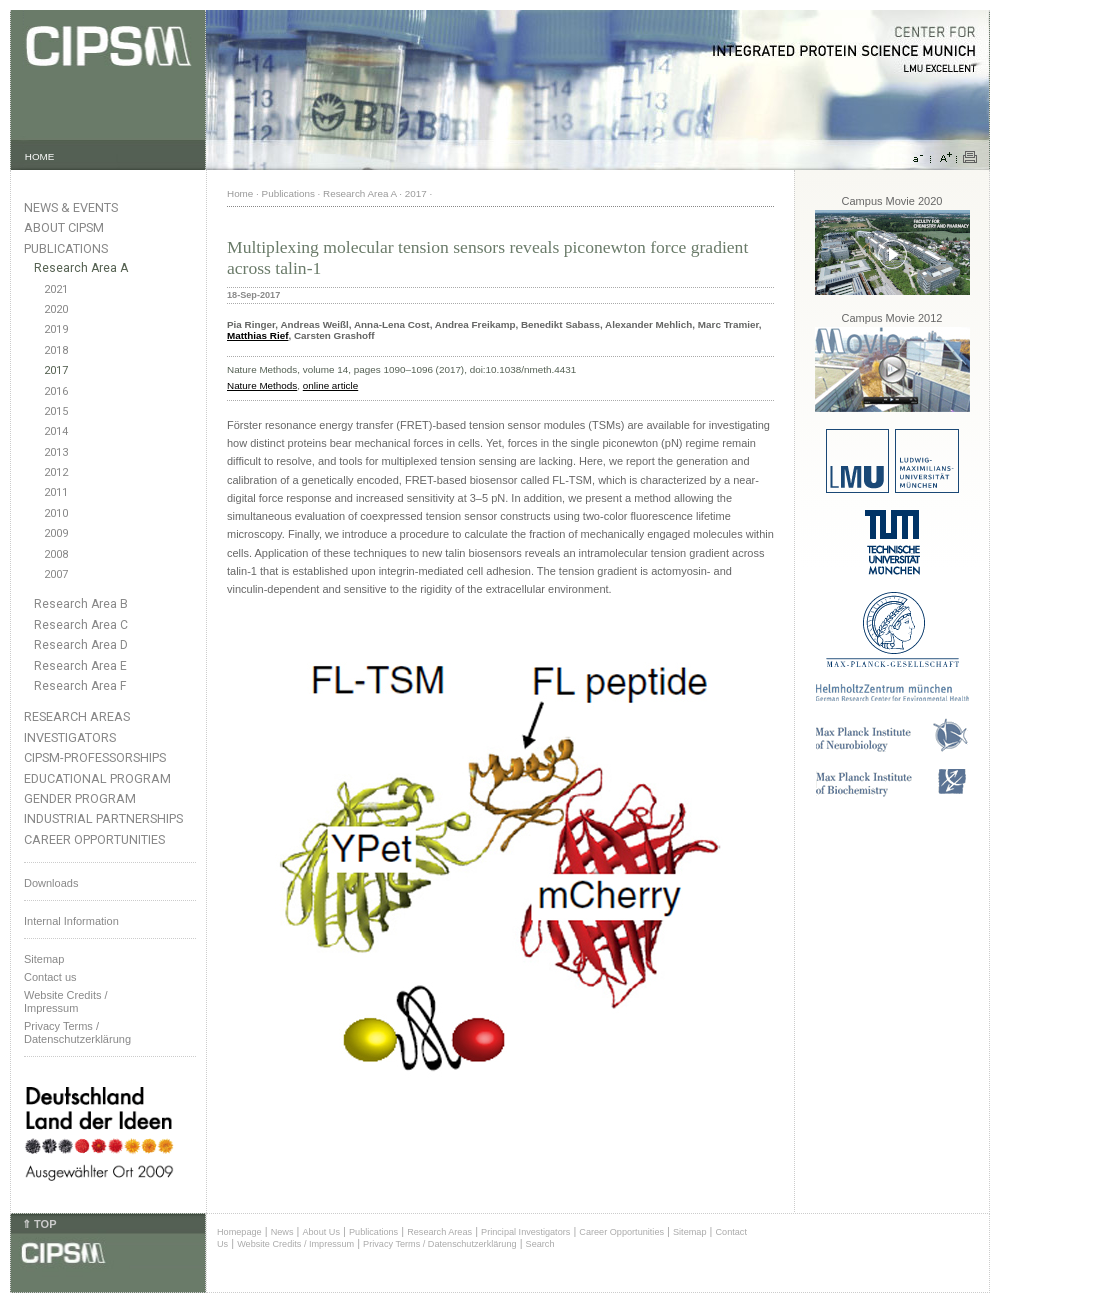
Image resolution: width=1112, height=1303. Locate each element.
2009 (56, 533)
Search (540, 1244)
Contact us (50, 977)
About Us (321, 1232)
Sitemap (44, 959)
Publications (66, 248)
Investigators (70, 737)
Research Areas (77, 716)
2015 (56, 411)
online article (330, 385)
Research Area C (81, 625)
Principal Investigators (525, 1232)
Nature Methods (262, 385)
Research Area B (81, 604)
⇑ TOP (39, 1224)
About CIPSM (64, 227)
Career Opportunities (94, 839)
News (282, 1232)
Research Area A (81, 268)
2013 (56, 452)
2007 (56, 574)
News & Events (71, 207)
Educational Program (97, 778)
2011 (56, 492)
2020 (56, 309)
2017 (56, 370)
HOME (40, 156)
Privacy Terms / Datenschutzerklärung (77, 1032)
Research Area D (81, 645)
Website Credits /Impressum (66, 1001)
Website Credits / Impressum (295, 1244)
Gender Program (80, 798)
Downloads (51, 883)
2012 (56, 472)
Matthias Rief (257, 335)
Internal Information (71, 921)
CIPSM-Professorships (95, 757)
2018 (56, 350)
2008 (56, 554)
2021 (56, 289)
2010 (56, 513)
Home (240, 193)
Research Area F (80, 686)
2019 (56, 329)
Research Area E (80, 666)
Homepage (239, 1232)
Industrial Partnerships (103, 818)
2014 (56, 431)
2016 (56, 391)
